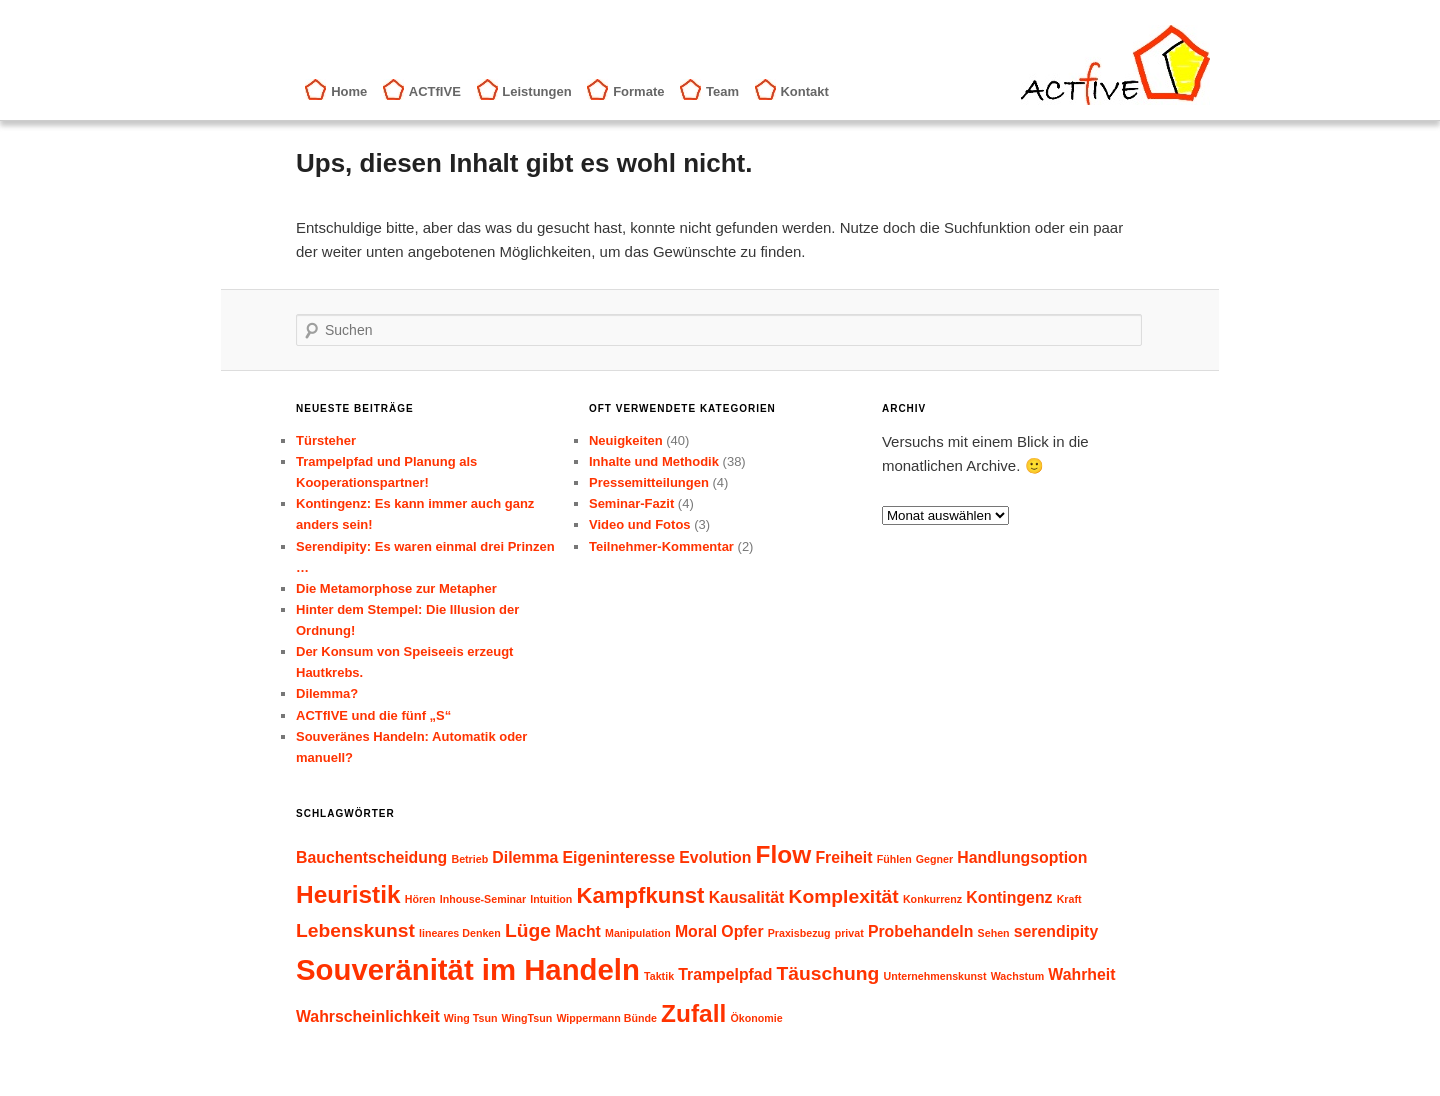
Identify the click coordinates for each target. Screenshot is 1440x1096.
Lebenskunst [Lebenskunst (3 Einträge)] (355, 930)
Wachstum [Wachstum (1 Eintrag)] (1017, 976)
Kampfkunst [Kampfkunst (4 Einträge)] (641, 895)
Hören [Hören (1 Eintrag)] (420, 899)
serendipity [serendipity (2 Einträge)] (1056, 931)
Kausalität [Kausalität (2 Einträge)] (747, 897)
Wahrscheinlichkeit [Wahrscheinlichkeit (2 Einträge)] (368, 1016)
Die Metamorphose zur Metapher (396, 588)
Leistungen (536, 91)
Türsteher (326, 440)
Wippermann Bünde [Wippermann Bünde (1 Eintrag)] (606, 1018)
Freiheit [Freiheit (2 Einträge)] (843, 857)
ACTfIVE (435, 91)
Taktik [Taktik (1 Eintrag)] (659, 976)
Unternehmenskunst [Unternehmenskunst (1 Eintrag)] (934, 976)
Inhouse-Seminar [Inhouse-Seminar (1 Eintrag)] (483, 899)
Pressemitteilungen (649, 482)
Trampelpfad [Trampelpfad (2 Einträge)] (725, 974)
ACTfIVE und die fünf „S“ (373, 715)
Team (722, 91)
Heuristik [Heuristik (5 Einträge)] (348, 894)
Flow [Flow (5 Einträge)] (784, 854)
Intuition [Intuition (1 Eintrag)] (551, 899)
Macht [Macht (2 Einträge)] (578, 931)
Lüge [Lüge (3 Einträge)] (528, 930)
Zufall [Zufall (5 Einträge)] (693, 1013)
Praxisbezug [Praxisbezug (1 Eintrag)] (799, 933)
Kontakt (804, 91)
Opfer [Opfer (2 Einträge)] (742, 931)
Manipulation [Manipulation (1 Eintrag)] (638, 933)
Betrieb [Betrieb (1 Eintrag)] (469, 859)
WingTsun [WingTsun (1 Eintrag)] (527, 1018)
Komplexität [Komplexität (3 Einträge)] (843, 896)
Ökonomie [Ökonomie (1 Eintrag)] (756, 1018)
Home (349, 91)
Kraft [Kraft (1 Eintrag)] (1069, 899)
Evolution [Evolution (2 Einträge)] (715, 857)
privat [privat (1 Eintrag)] (849, 933)
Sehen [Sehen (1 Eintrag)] (994, 933)
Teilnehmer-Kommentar (661, 546)
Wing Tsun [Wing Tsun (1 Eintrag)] (471, 1018)
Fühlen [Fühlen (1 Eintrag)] (894, 859)
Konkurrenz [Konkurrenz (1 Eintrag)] (932, 899)
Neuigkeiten (626, 440)
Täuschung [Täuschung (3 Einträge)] (828, 973)
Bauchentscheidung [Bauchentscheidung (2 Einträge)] (371, 857)
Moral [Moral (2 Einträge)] (696, 931)
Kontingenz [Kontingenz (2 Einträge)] (1009, 897)
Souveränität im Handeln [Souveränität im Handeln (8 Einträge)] (468, 969)
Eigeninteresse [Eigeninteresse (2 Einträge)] (618, 857)
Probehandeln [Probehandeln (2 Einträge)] (921, 931)
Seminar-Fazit (631, 503)
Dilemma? (327, 693)
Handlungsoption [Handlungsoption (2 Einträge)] (1022, 857)
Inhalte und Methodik (654, 461)
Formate (638, 91)
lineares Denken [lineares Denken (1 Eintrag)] (460, 933)
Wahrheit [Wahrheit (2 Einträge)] (1081, 974)
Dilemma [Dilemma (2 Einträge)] (525, 857)
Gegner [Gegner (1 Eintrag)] (934, 859)
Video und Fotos (640, 524)
